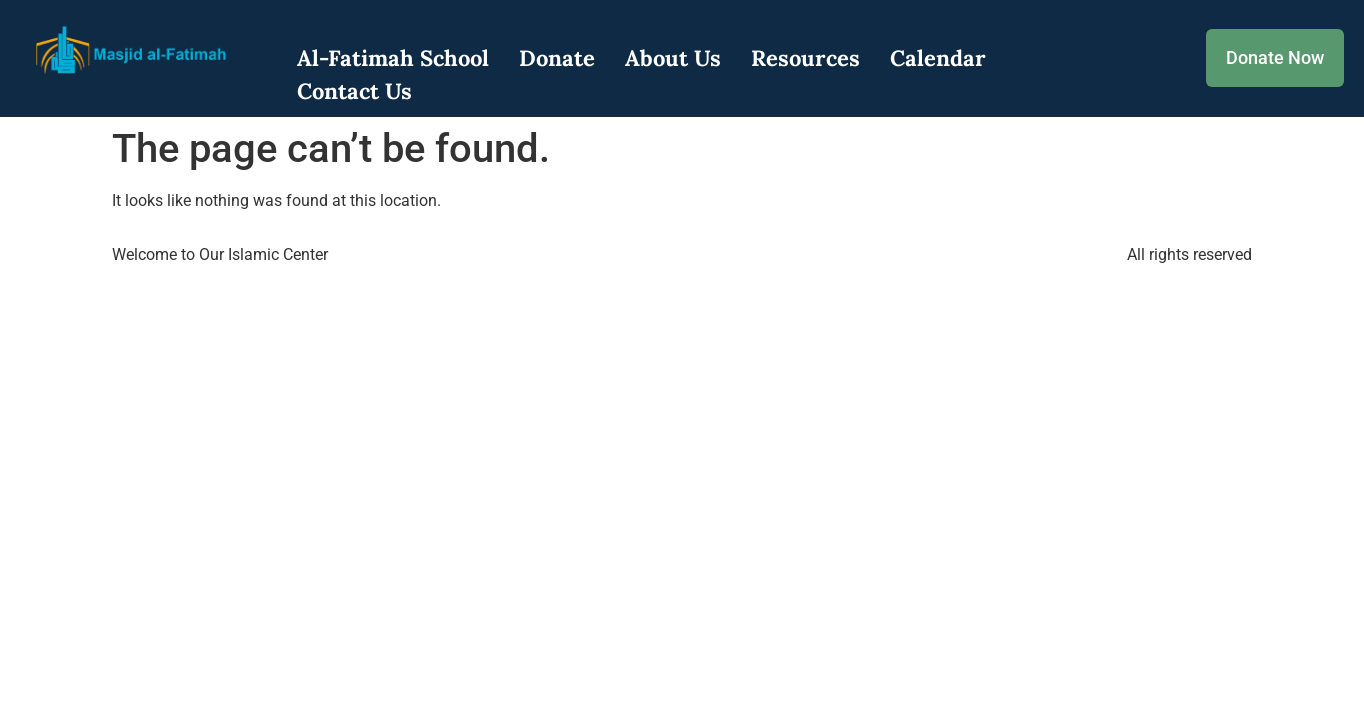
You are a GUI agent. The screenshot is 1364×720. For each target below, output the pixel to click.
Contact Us (354, 91)
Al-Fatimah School (393, 58)
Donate (557, 58)
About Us (673, 58)
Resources (805, 58)
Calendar (938, 58)
